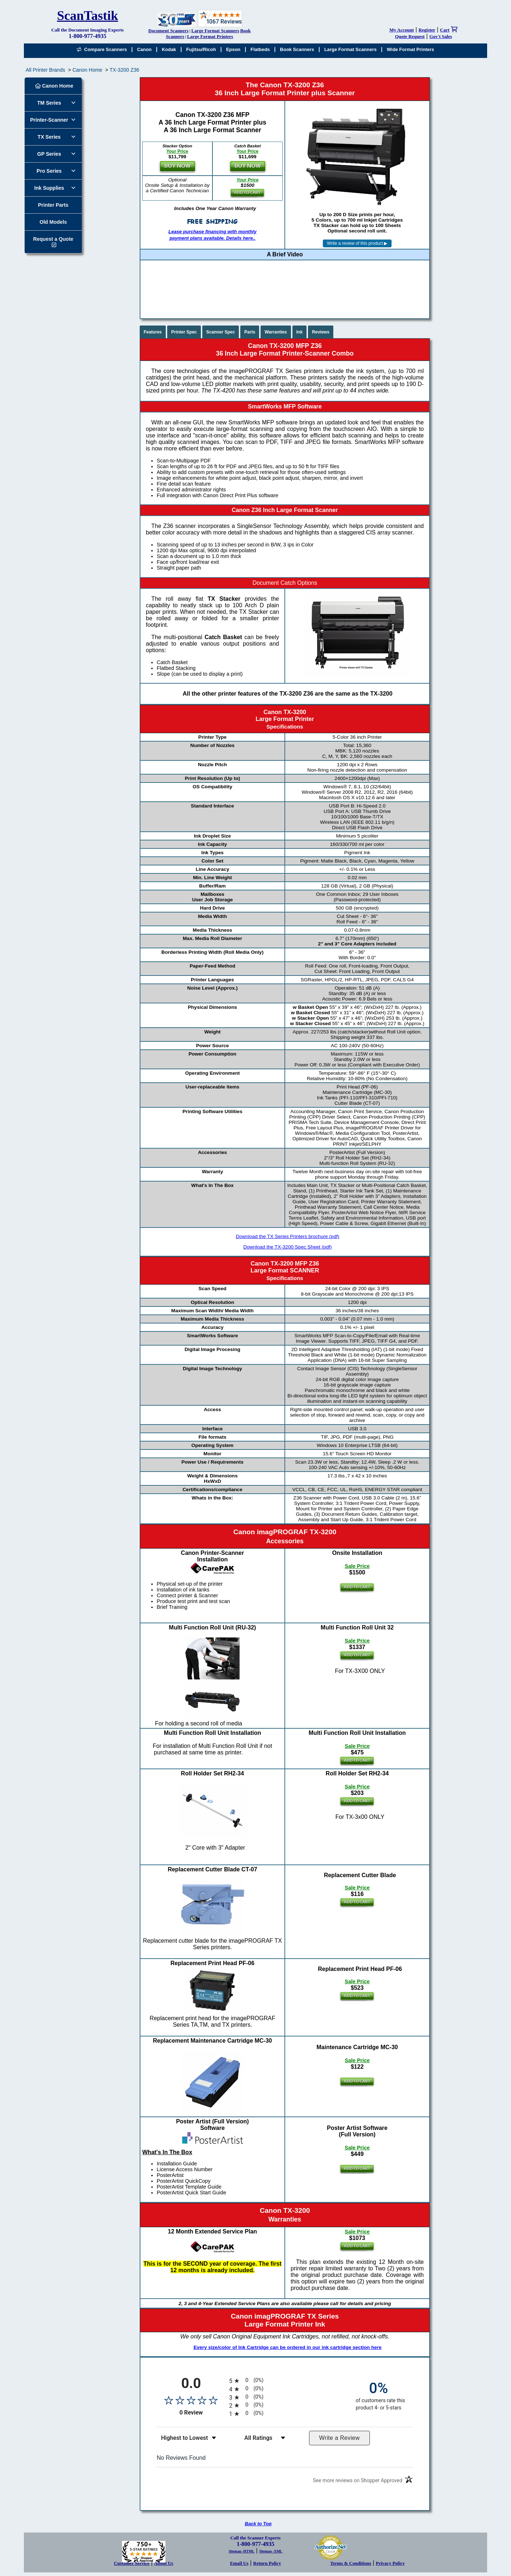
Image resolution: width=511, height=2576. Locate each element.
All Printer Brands (45, 70)
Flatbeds (260, 49)
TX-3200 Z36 (124, 70)
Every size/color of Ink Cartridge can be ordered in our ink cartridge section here (288, 2347)
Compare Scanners (102, 49)
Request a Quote (53, 239)
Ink (299, 332)
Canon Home (87, 70)
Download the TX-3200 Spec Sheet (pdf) (287, 1247)
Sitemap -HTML (241, 2551)
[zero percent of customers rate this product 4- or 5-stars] (378, 2395)
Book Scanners (297, 49)
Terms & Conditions (350, 2563)
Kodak (169, 49)
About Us (163, 2563)
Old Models (53, 222)
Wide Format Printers (410, 49)
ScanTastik (87, 15)
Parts (249, 332)
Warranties (276, 332)
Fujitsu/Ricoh (201, 49)
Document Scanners (168, 30)
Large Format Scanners (215, 30)
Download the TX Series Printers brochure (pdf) (287, 1236)
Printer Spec (184, 332)
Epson (233, 49)
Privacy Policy (390, 2563)
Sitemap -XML (270, 2551)
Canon (144, 49)
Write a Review (339, 2438)
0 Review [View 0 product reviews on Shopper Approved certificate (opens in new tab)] (202, 2412)
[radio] (285, 2380)
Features (153, 332)
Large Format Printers (210, 36)
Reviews (320, 332)
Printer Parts (53, 205)
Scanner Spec (220, 332)
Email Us (239, 2563)
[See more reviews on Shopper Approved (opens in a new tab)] (357, 2482)
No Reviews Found (181, 2458)
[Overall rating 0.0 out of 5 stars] (191, 2400)
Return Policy (267, 2563)
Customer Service (131, 2563)
